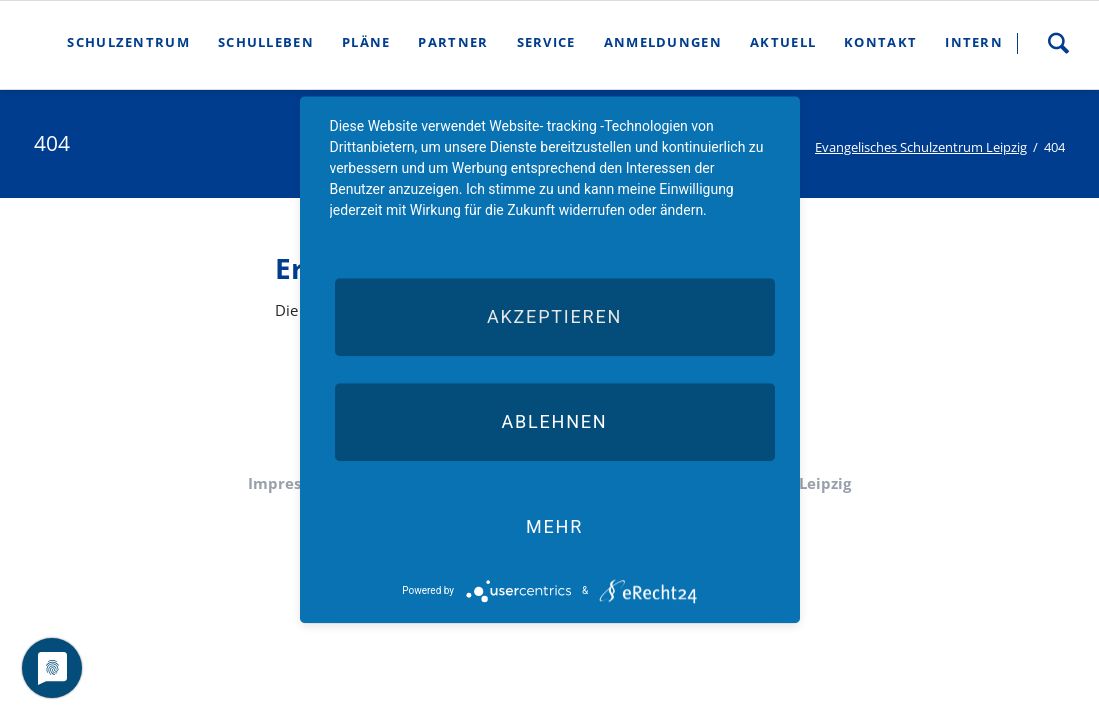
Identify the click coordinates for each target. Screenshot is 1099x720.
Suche (1058, 43)
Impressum (290, 483)
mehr (554, 526)
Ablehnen (554, 421)
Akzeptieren (554, 316)
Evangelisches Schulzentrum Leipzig (921, 147)
